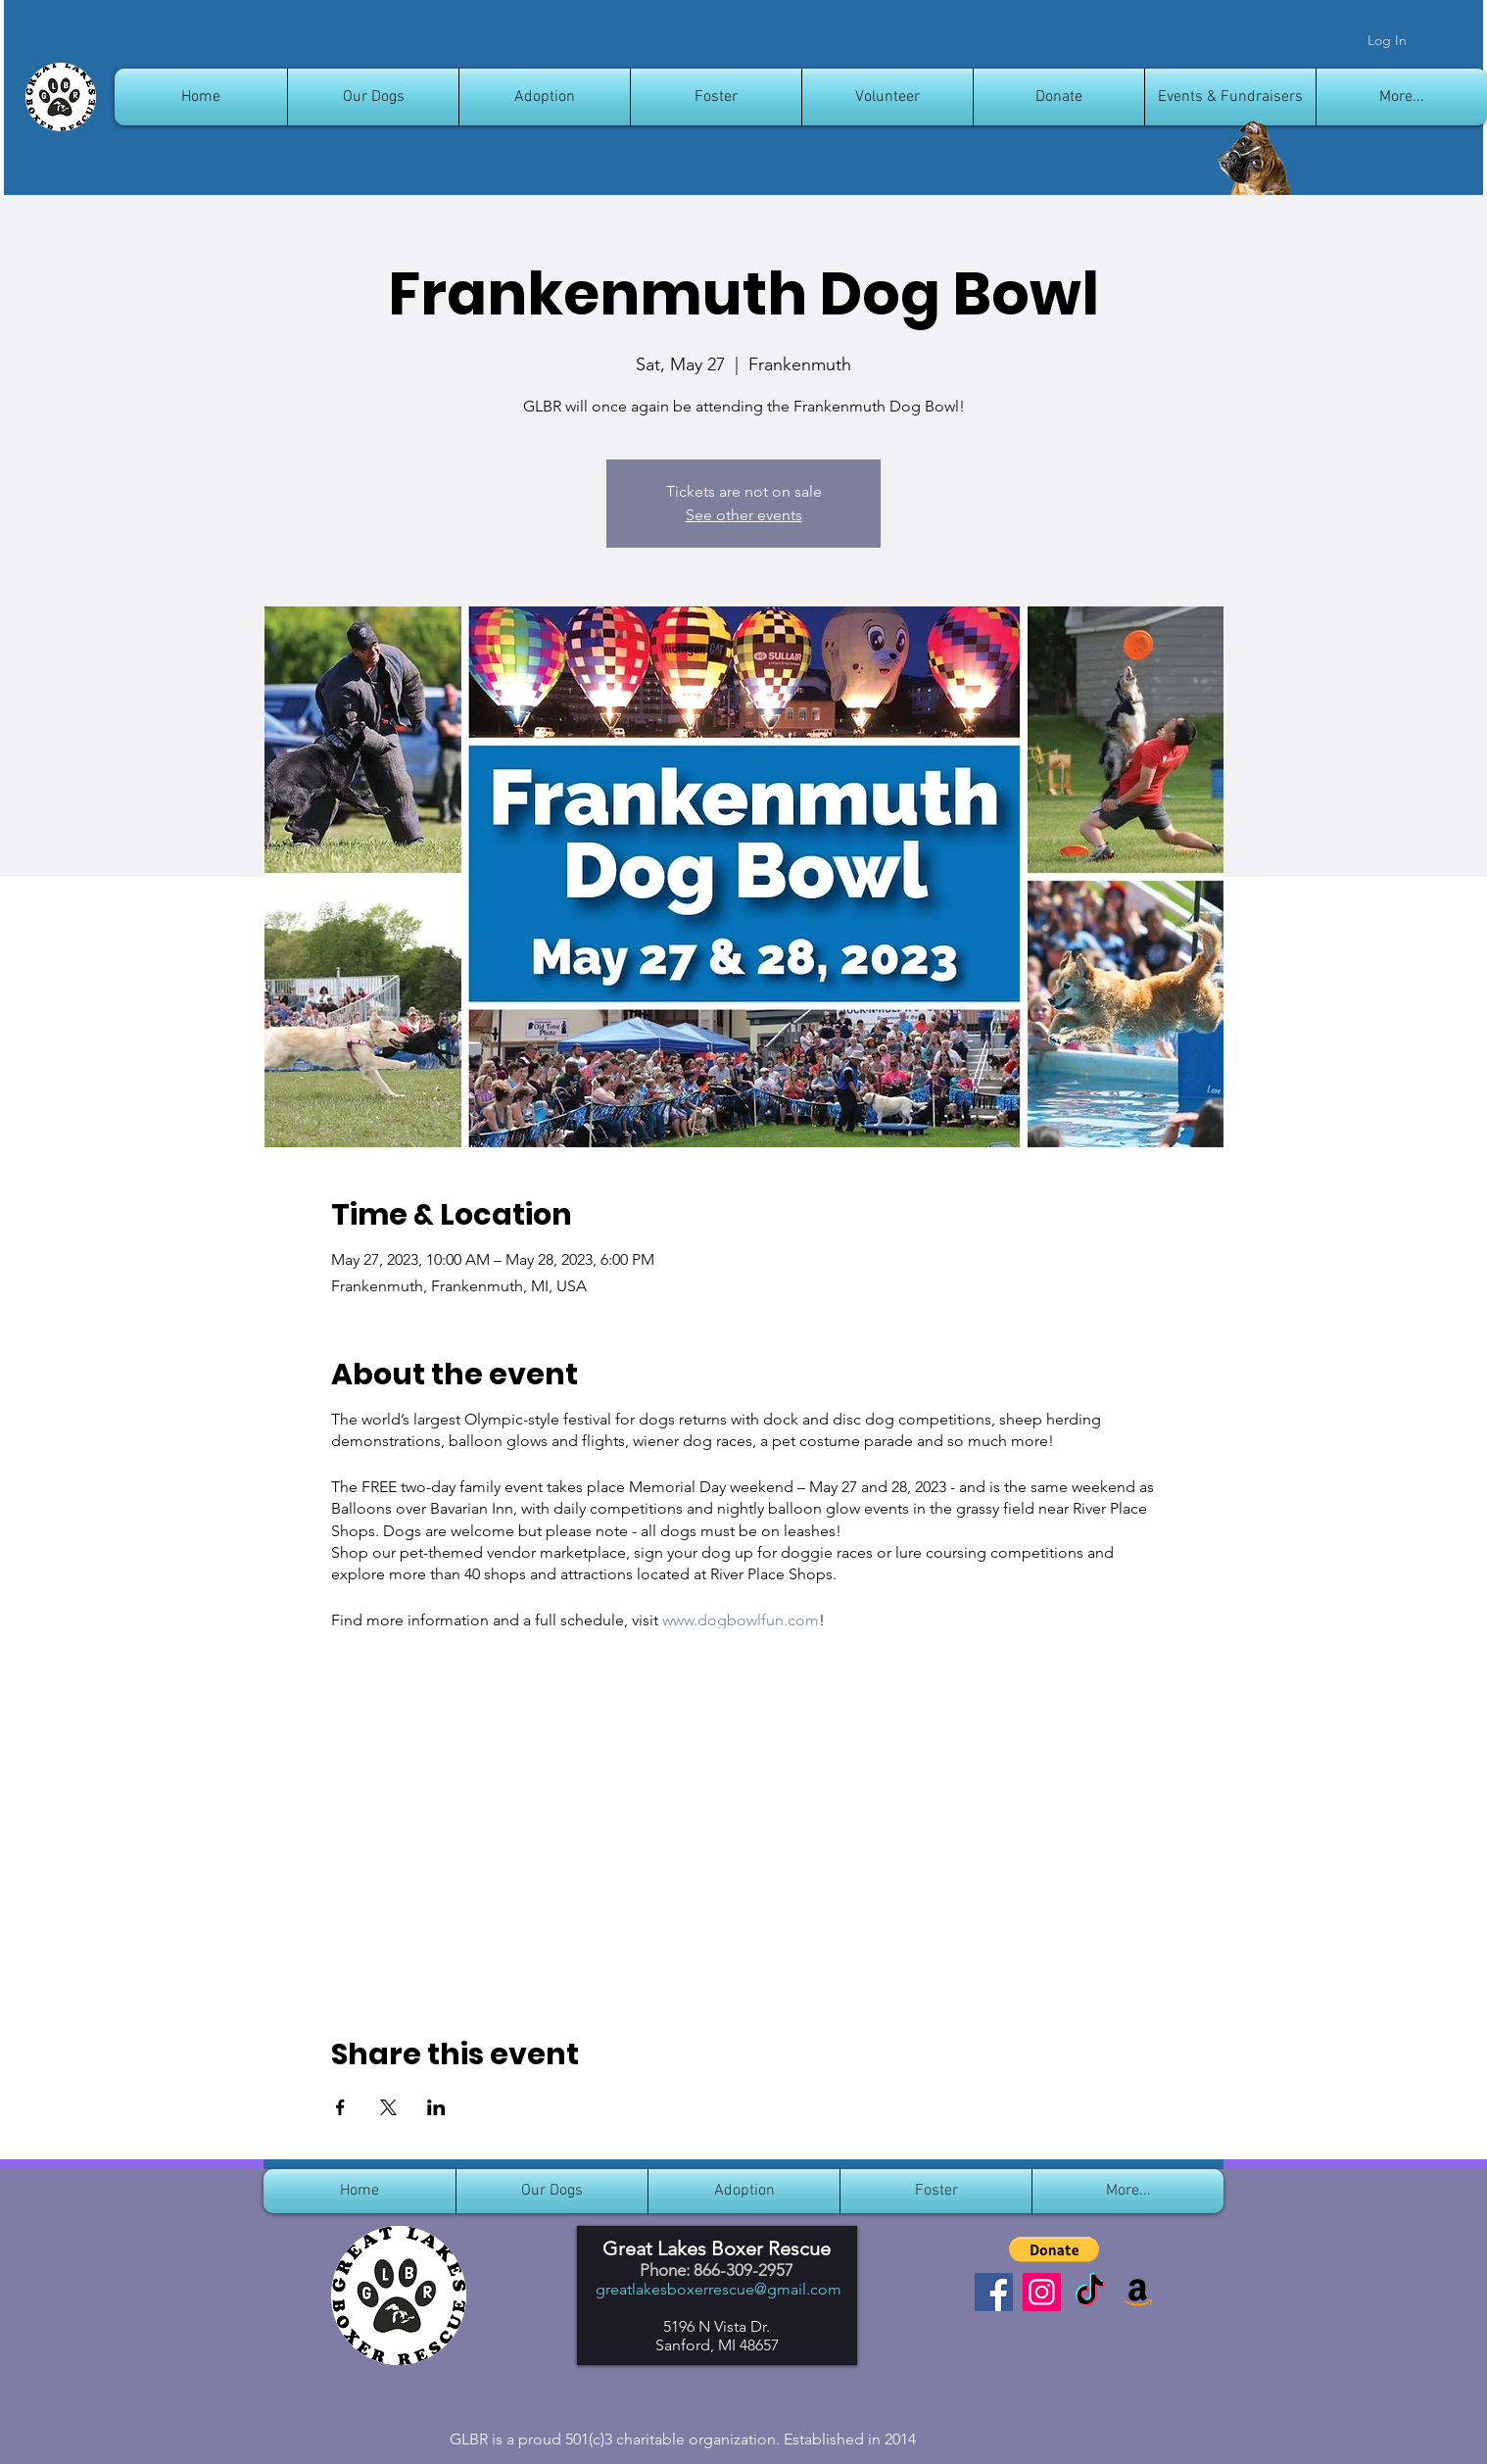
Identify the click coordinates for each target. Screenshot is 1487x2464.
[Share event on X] (388, 2107)
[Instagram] (1042, 2292)
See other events (744, 515)
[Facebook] (994, 2292)
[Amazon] (1138, 2292)
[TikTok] (1090, 2292)
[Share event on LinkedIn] (436, 2107)
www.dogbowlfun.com (740, 1620)
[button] (1054, 2249)
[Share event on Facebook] (340, 2107)
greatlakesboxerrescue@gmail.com (718, 2289)
